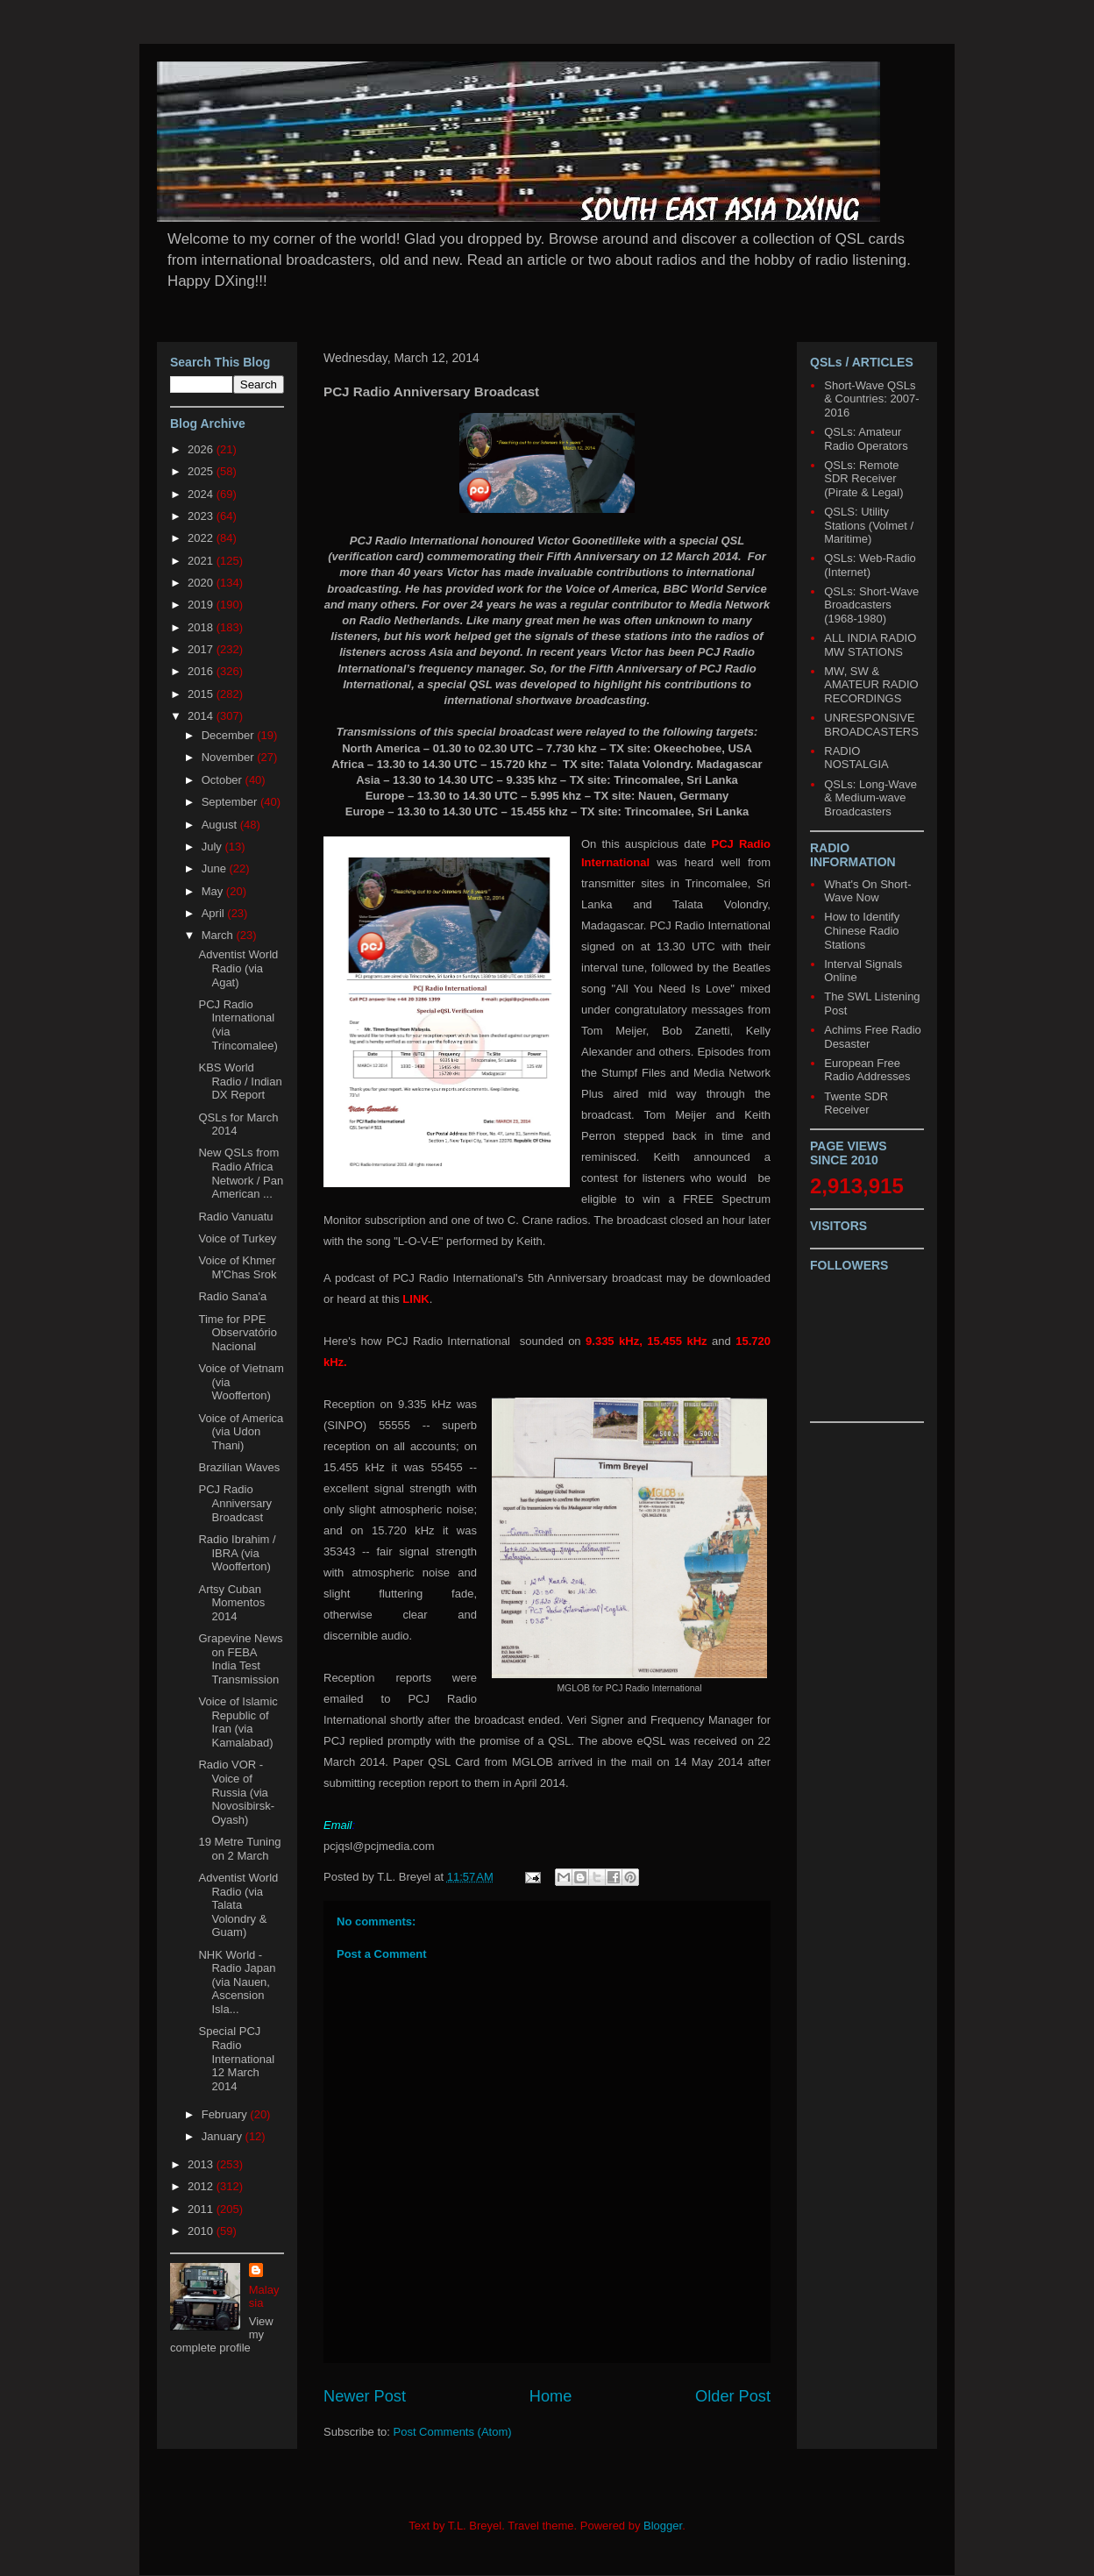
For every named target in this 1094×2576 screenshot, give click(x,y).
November (230, 757)
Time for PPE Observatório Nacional (237, 1333)
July (213, 846)
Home (550, 2396)
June (216, 868)
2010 (202, 2231)
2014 (202, 715)
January (223, 2136)
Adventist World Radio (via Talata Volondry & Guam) (238, 1905)
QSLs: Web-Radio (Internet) (870, 565)
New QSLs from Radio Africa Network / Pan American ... (240, 1173)
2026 (202, 449)
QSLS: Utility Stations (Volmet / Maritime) (868, 525)
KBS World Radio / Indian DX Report (239, 1081)
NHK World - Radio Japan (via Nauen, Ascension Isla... (236, 1982)
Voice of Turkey (237, 1238)
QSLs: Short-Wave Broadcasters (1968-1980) (871, 605)
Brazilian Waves (239, 1467)
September (231, 801)
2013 (202, 2164)
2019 (202, 604)
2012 (202, 2186)
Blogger (662, 2525)
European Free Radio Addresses (867, 1070)
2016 (202, 671)
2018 (202, 627)
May (214, 891)
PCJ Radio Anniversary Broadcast (235, 1503)
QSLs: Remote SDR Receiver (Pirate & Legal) (863, 479)
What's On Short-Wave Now (867, 891)
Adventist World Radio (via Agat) (238, 968)
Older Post (733, 2396)
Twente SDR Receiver (856, 1103)
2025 (202, 471)
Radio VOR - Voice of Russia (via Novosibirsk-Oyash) (236, 1791)
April (215, 913)
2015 (202, 694)
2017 (202, 649)
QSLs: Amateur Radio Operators (865, 438)
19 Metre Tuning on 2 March (239, 1848)
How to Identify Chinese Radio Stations (861, 930)
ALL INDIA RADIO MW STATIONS (870, 644)
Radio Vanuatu (235, 1216)
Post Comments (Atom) (453, 2431)
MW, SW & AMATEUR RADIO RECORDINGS (871, 685)
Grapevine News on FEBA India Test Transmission (240, 1659)
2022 (202, 537)
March (219, 935)
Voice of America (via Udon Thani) (240, 1432)
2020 (202, 582)
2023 (202, 516)
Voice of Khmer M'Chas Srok (237, 1267)
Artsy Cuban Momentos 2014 (231, 1603)
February (226, 2114)
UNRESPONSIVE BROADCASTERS (871, 724)
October (223, 779)
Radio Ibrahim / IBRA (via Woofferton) (236, 1553)
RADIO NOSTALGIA (856, 758)
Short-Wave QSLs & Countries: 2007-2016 (871, 399)
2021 (202, 560)
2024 (202, 494)
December (230, 735)
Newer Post (364, 2396)
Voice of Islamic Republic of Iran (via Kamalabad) (237, 1722)
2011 (202, 2209)
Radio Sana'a (232, 1296)
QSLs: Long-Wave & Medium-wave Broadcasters (870, 798)
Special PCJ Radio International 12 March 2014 (236, 2058)
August (221, 824)
